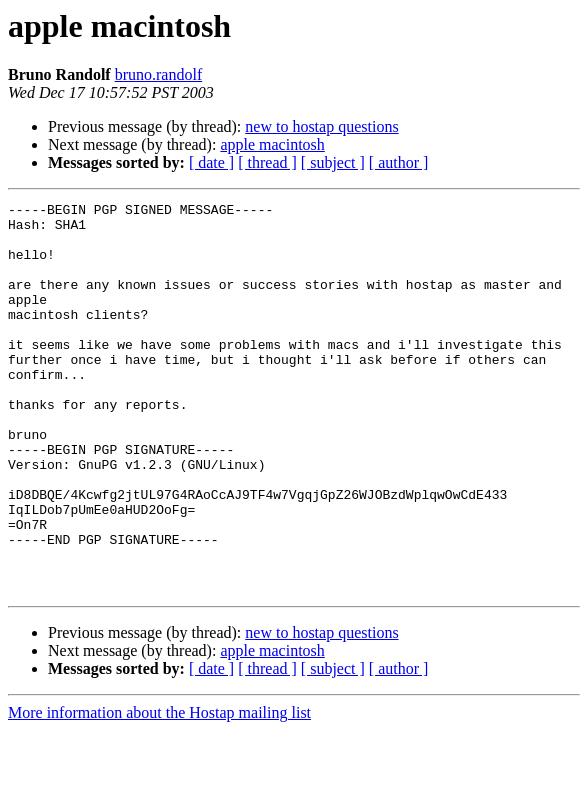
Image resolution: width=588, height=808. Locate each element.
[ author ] (399, 162)
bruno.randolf (159, 74)
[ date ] (211, 162)
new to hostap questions (321, 126)
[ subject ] (333, 162)
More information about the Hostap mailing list (159, 790)
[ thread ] (267, 162)
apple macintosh (272, 144)
